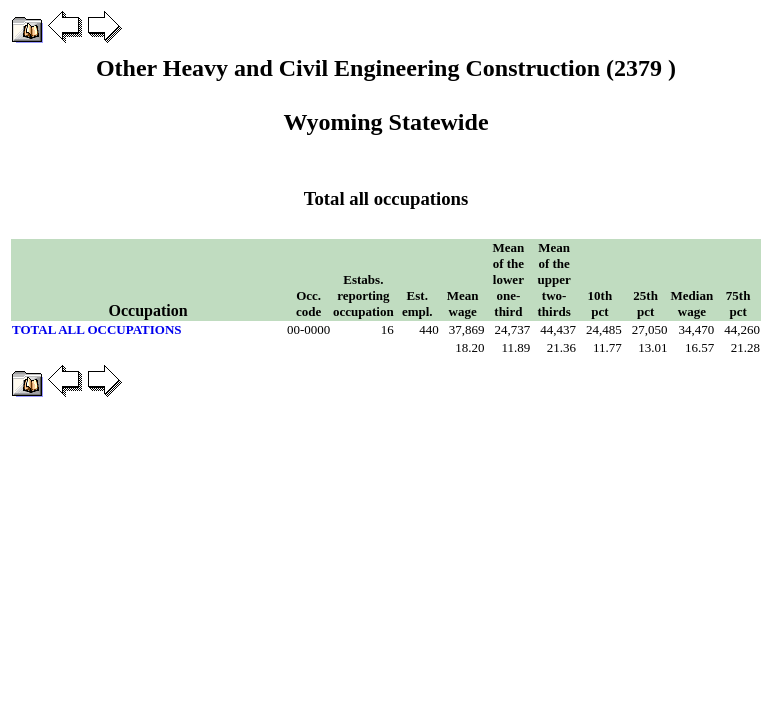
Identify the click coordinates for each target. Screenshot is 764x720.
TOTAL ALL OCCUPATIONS (97, 329)
